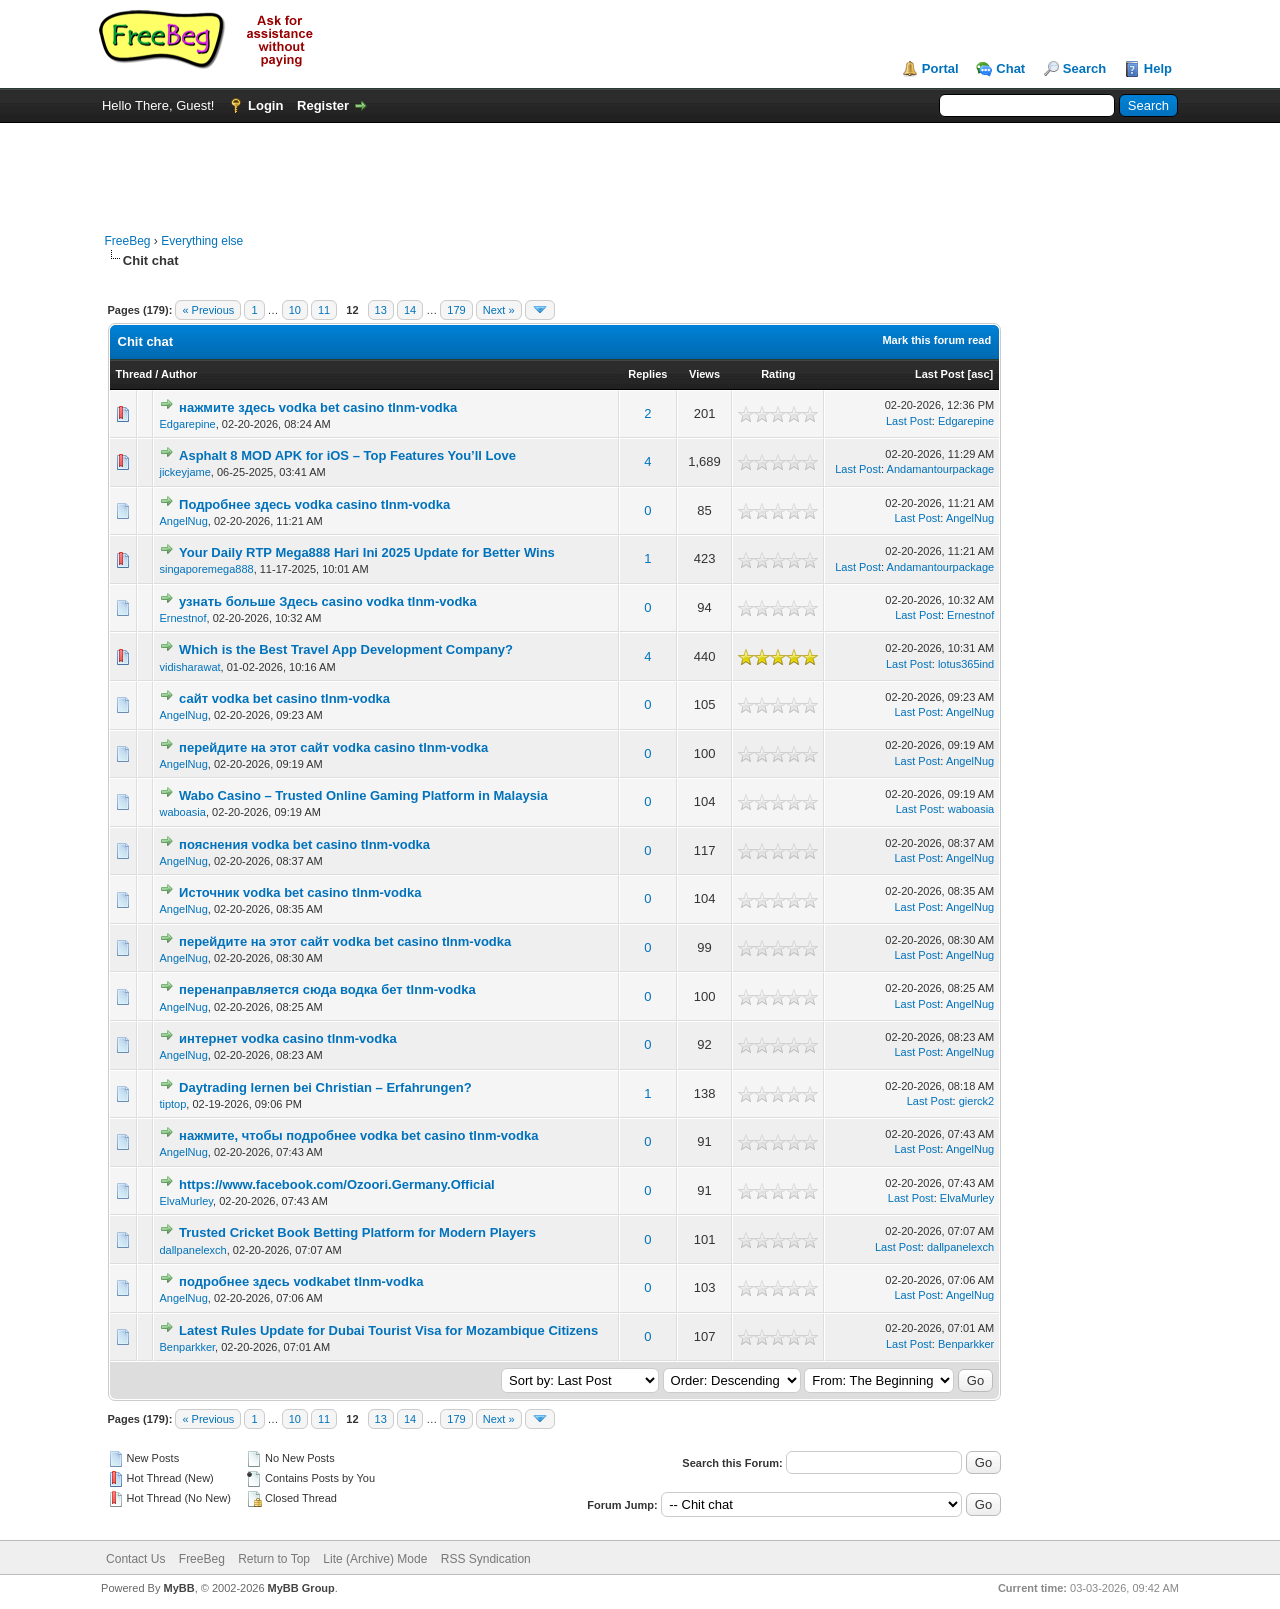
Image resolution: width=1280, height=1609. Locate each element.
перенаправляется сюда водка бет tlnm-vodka (327, 989)
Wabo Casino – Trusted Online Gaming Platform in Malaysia (363, 795)
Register (323, 105)
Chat (1010, 68)
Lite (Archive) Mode (375, 1559)
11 (324, 310)
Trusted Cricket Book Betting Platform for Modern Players (357, 1232)
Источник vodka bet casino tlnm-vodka (300, 892)
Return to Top (274, 1559)
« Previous (208, 310)
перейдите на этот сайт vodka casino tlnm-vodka (333, 747)
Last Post (940, 374)
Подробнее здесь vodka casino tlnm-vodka (314, 504)
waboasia (182, 812)
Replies (647, 374)
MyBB (178, 1588)
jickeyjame (184, 472)
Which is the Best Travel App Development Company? (346, 649)
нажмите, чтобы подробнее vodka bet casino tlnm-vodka (358, 1135)
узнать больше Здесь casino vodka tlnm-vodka (328, 601)
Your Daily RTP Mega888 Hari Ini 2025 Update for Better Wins (367, 552)
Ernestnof (182, 618)
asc (980, 374)
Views (704, 374)
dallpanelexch (192, 1250)
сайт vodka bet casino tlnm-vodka (284, 698)
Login (265, 105)
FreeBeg (128, 241)
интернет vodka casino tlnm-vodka (288, 1038)
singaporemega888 (206, 569)
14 (410, 310)
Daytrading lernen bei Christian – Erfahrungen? (325, 1087)
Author (179, 374)
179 (456, 310)
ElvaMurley (186, 1201)
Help (1158, 68)
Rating (778, 374)
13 (381, 310)
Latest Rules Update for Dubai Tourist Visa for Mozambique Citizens (388, 1330)
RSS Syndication (486, 1559)
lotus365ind (966, 664)
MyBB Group (301, 1588)
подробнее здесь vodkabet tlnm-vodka (301, 1281)
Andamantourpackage (941, 469)
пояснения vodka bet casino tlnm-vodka (304, 844)
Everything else (202, 241)
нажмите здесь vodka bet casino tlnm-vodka (318, 407)
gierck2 (976, 1101)
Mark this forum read (936, 340)
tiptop (172, 1104)
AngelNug (183, 521)
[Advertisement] (640, 168)
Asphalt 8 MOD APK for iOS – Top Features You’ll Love (347, 455)
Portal (940, 68)
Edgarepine (187, 424)
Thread (134, 374)
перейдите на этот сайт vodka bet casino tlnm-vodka (345, 941)
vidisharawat (189, 667)
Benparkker (187, 1347)
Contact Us (135, 1559)
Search (1084, 68)
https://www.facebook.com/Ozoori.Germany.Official (337, 1184)
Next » (499, 310)
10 (295, 310)
